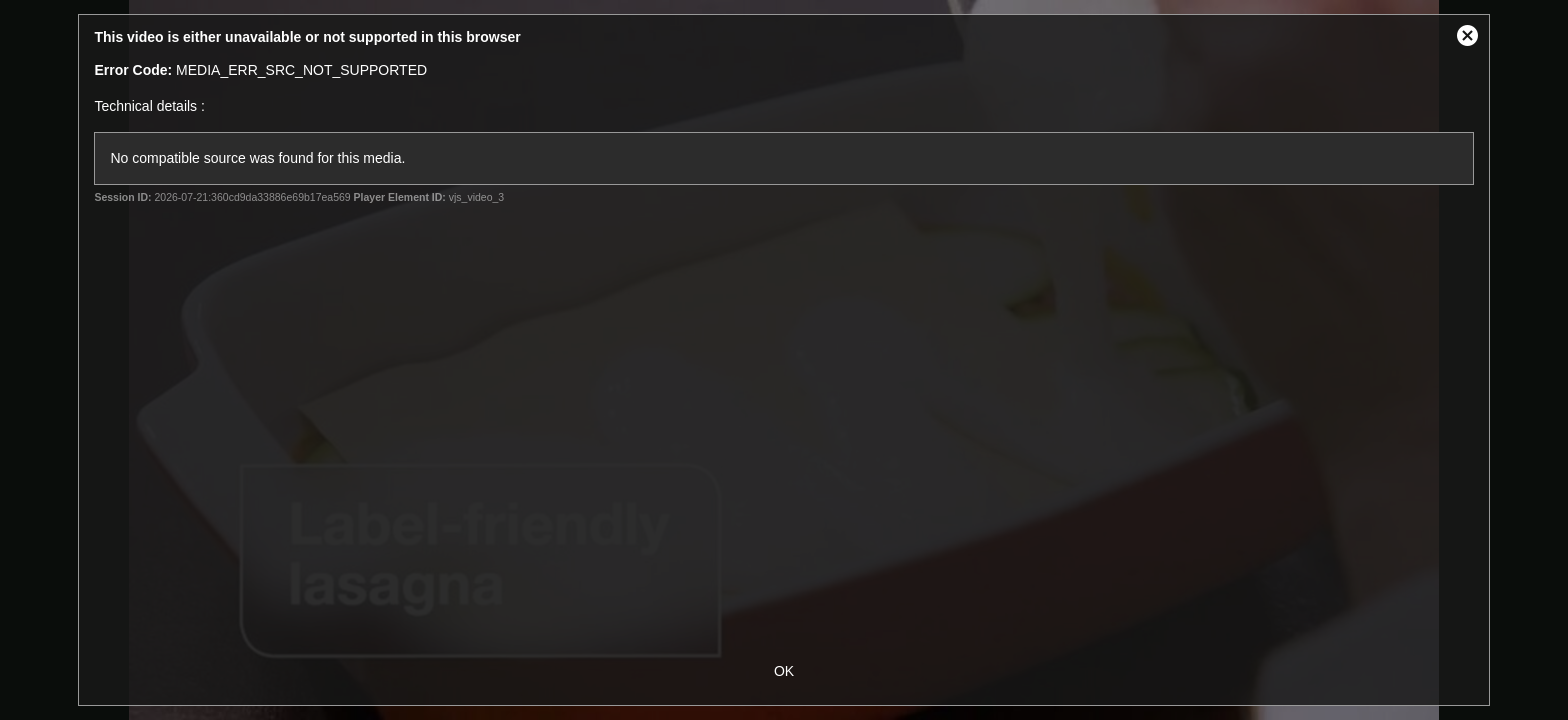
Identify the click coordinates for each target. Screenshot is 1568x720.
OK (784, 671)
